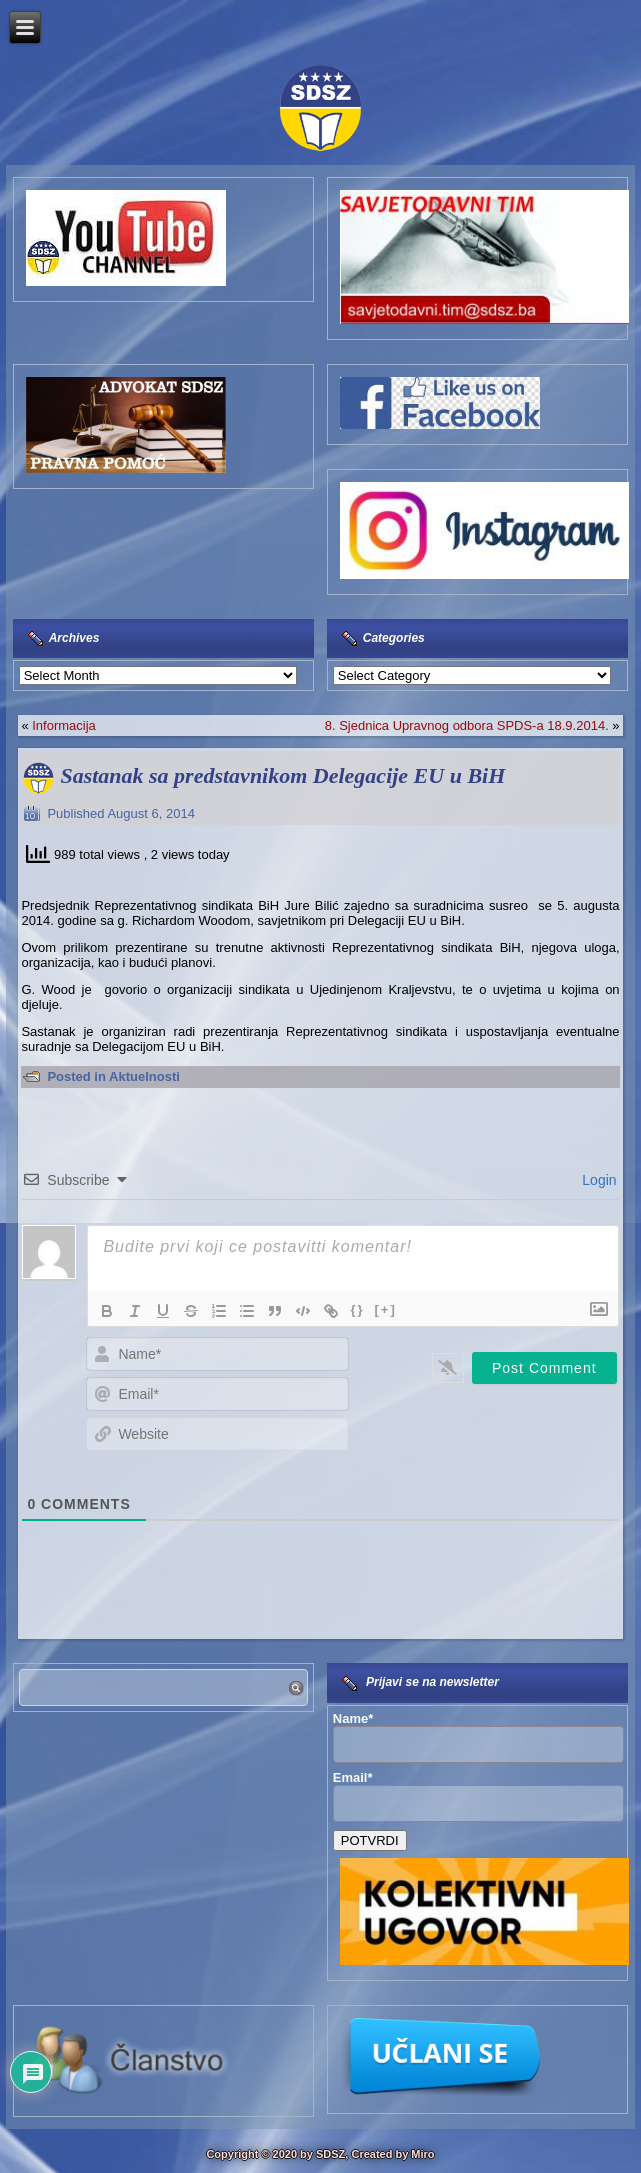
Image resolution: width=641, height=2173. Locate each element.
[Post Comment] (544, 1368)
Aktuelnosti (144, 1076)
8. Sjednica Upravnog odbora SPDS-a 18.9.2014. (467, 725)
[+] (386, 1309)
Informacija (64, 725)
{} (357, 1309)
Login (597, 1180)
